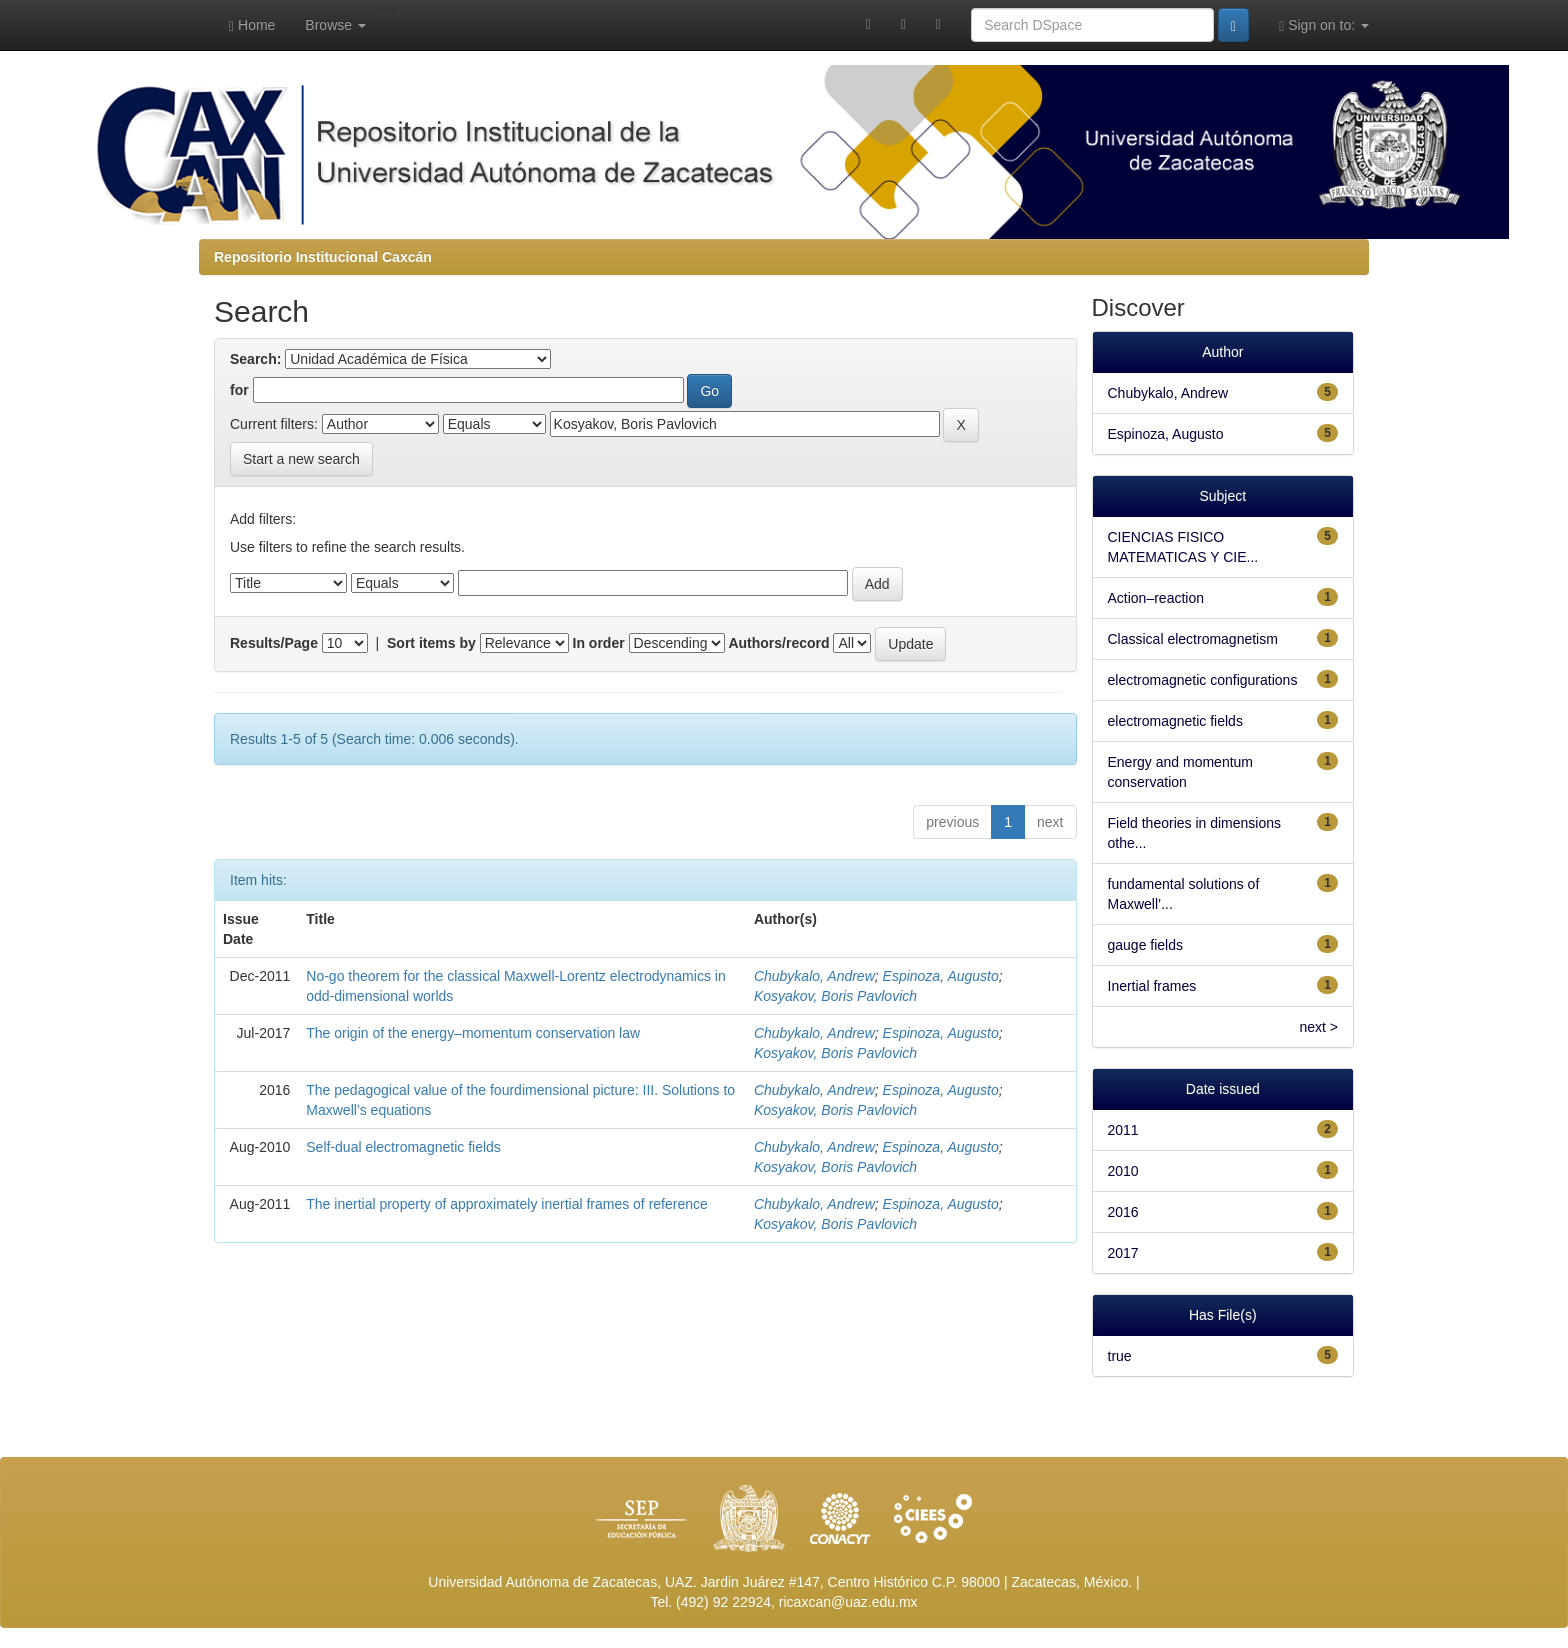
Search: (255, 359)
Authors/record (778, 643)
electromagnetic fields (1175, 721)
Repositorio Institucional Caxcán (323, 257)
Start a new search (301, 459)
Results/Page (274, 643)
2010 (1123, 1171)
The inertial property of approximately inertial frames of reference (507, 1204)
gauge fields (1146, 945)
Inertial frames (1152, 986)
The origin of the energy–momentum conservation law (473, 1033)
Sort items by (431, 643)
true (1120, 1356)
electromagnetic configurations (1203, 680)
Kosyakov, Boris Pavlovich (835, 996)
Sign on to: (1324, 25)
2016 (1123, 1212)
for (239, 390)
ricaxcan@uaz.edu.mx (848, 1602)
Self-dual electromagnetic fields (403, 1147)
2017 (1123, 1253)
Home (252, 25)
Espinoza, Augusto (941, 976)
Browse (335, 25)
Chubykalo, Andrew (814, 976)
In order (599, 643)
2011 (1123, 1130)
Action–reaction (1156, 598)
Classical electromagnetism (1193, 639)
